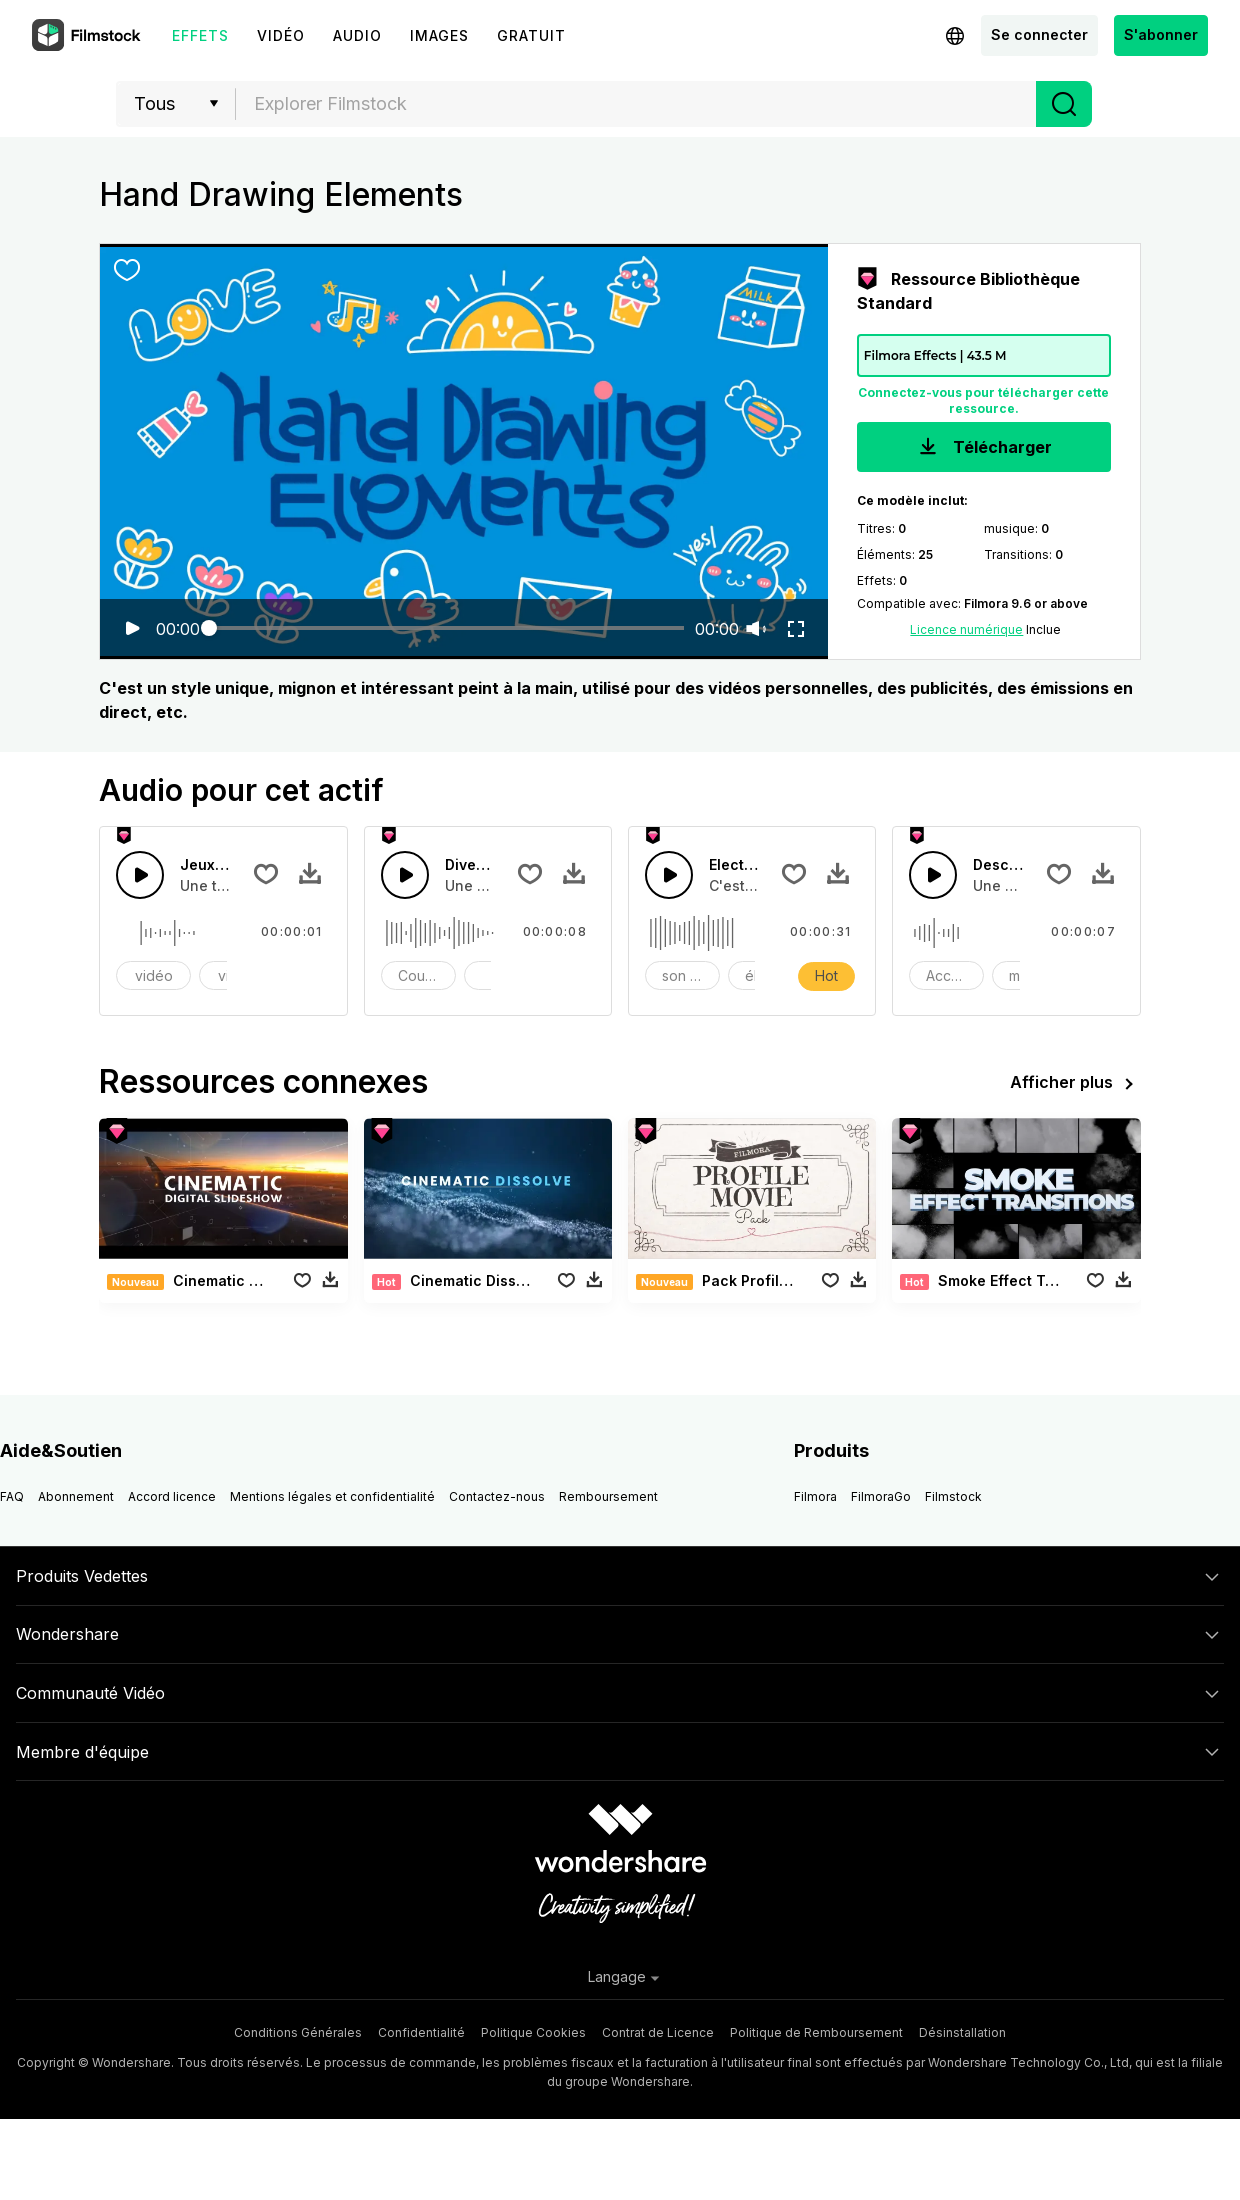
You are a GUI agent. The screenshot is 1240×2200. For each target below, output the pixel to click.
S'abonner (1161, 34)
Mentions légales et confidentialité (332, 1496)
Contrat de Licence (658, 2032)
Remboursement (608, 1496)
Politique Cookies (533, 2032)
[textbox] (636, 104)
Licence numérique (966, 629)
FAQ (12, 1496)
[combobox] (636, 104)
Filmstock (953, 1496)
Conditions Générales (298, 2032)
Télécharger (983, 448)
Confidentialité (421, 2032)
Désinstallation (962, 2032)
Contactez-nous (497, 1496)
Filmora (815, 1496)
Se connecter (1039, 34)
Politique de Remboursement (816, 2032)
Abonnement (76, 1496)
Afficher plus (1075, 1084)
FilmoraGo (881, 1496)
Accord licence (172, 1496)
